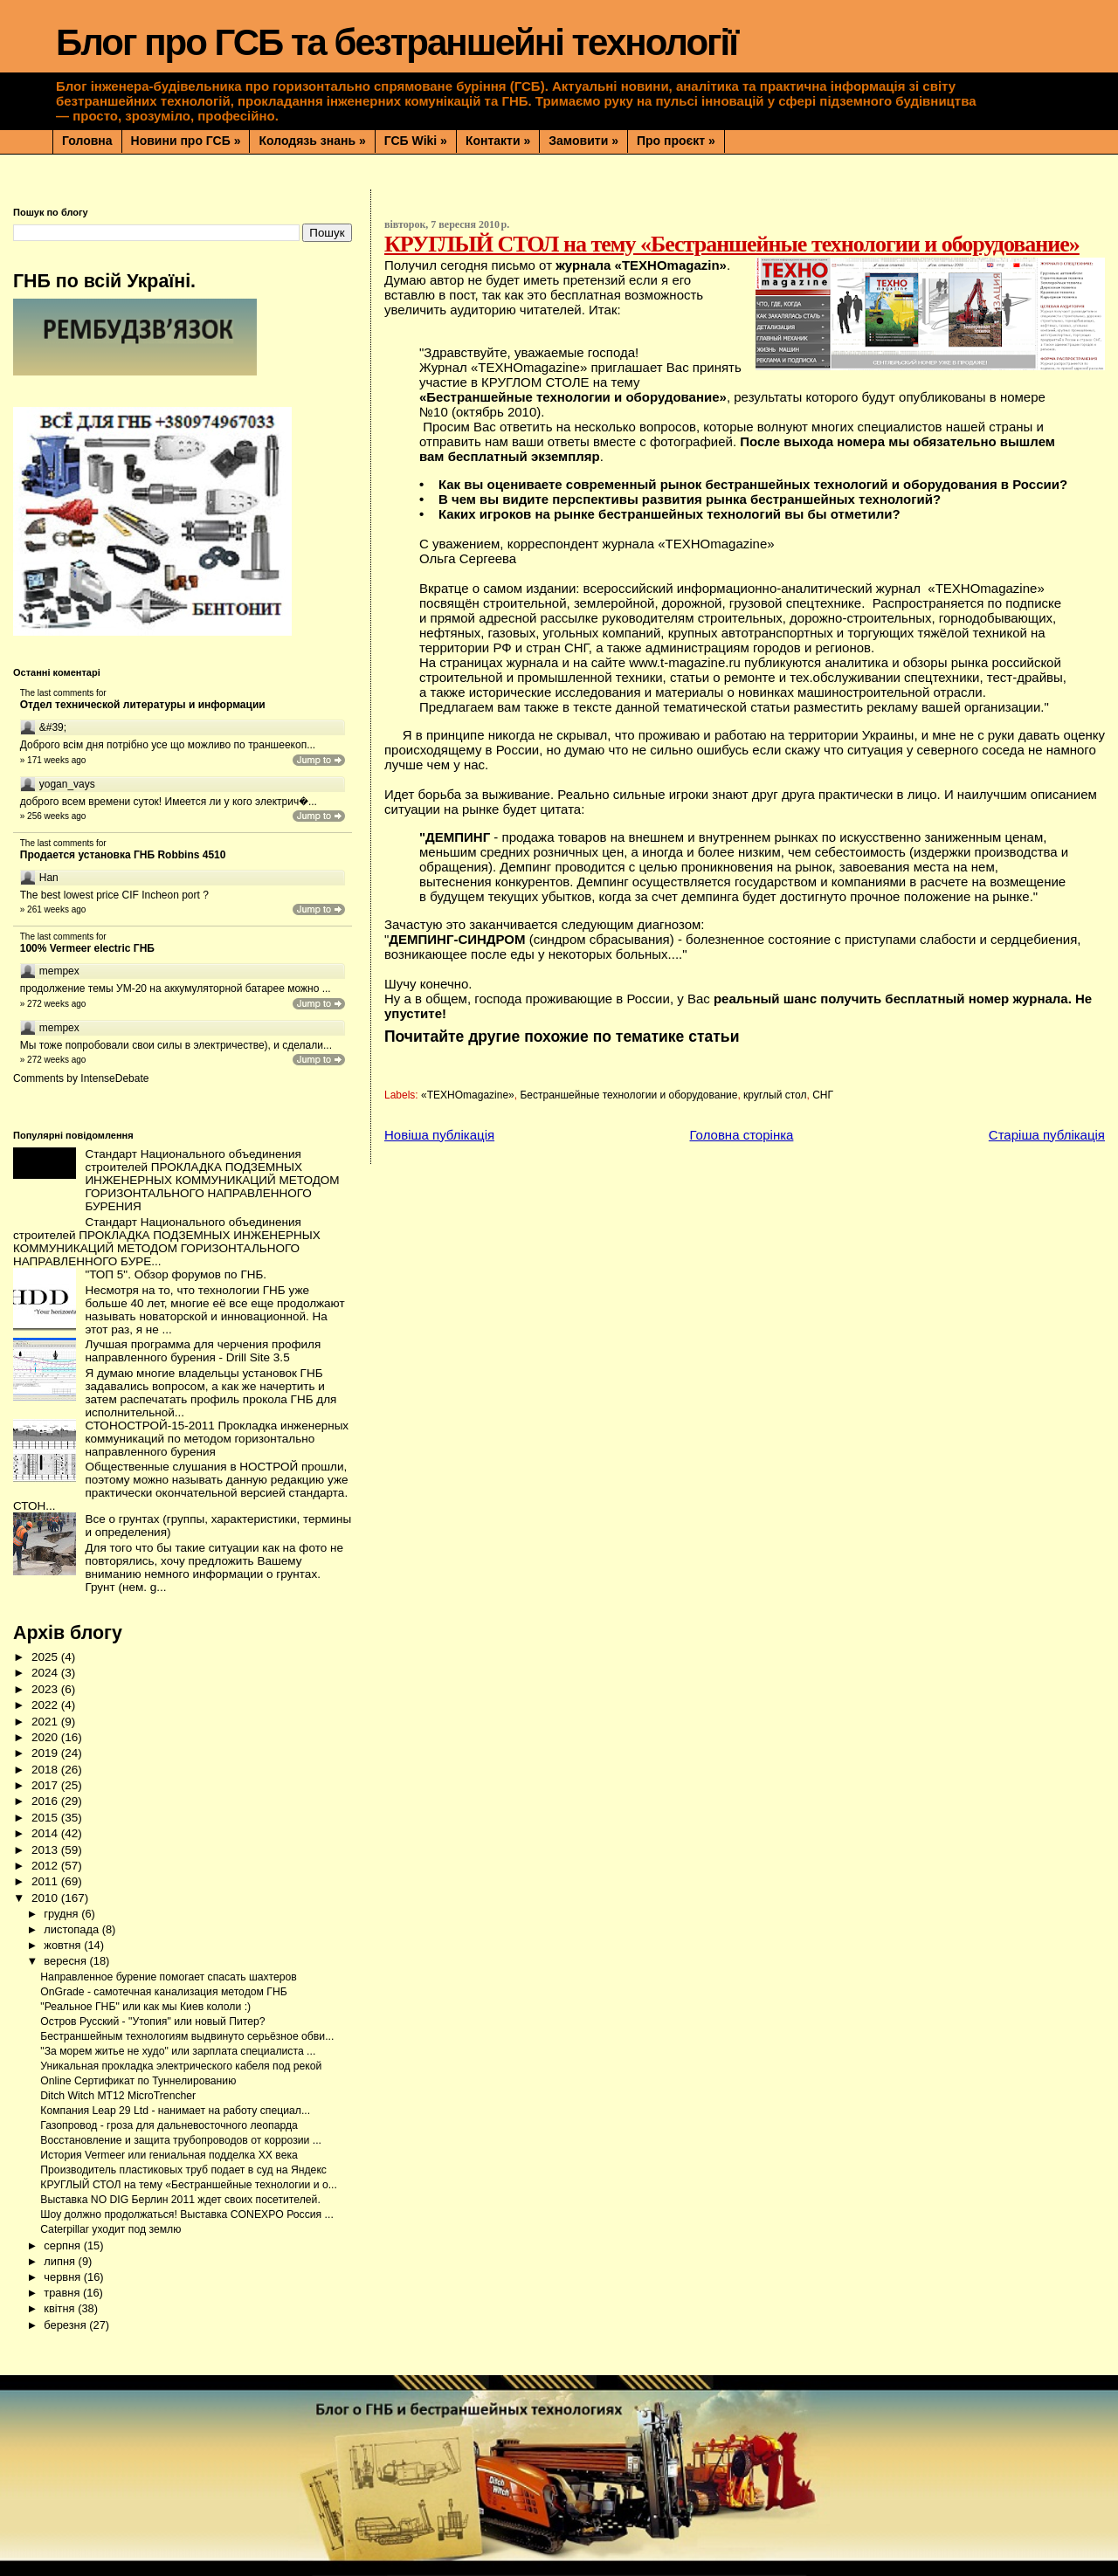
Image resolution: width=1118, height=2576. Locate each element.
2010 (46, 1897)
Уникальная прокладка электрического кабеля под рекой (180, 2066)
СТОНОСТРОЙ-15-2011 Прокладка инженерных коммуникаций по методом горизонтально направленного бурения (217, 1438)
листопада (72, 1929)
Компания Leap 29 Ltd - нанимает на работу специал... (175, 2110)
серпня (63, 2245)
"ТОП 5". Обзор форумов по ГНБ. (175, 1274)
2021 (46, 1721)
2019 (46, 1753)
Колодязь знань (312, 141)
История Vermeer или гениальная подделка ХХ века (169, 2155)
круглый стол (774, 1095)
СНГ (822, 1095)
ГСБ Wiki (415, 141)
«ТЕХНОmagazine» (467, 1095)
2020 (46, 1737)
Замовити (583, 141)
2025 (46, 1656)
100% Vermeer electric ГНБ (87, 948)
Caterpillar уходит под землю (110, 2229)
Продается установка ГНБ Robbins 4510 (123, 855)
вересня (66, 1960)
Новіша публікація (439, 1134)
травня (63, 2292)
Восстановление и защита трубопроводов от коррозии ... (180, 2140)
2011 (46, 1881)
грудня (62, 1913)
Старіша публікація (1047, 1134)
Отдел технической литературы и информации (143, 705)
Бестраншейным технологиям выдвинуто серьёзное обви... (187, 2036)
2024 (46, 1672)
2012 (46, 1865)
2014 (46, 1833)
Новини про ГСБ (186, 141)
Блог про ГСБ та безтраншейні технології (396, 42)
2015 (46, 1817)
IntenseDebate (114, 1078)
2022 (46, 1705)
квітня (61, 2308)
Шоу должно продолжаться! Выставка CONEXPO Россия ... (186, 2214)
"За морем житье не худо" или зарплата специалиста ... (177, 2051)
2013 (46, 1849)
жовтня (64, 1945)
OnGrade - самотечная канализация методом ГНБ (163, 1992)
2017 (46, 1785)
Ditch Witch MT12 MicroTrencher (118, 2096)
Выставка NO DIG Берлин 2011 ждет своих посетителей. (180, 2200)
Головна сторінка (742, 1134)
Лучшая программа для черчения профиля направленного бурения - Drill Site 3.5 (203, 1351)
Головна (87, 141)
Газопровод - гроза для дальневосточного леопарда (169, 2125)
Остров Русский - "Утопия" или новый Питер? (152, 2021)
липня (61, 2261)
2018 (46, 1769)
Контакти (498, 141)
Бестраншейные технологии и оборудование (628, 1095)
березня (66, 2324)
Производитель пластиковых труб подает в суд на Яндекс (183, 2170)
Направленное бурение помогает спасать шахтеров (168, 1977)
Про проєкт (676, 141)
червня (63, 2276)
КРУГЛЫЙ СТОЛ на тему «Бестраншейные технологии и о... (188, 2185)
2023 (46, 1689)
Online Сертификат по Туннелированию (138, 2081)
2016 (46, 1801)
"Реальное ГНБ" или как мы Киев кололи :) (145, 2007)
